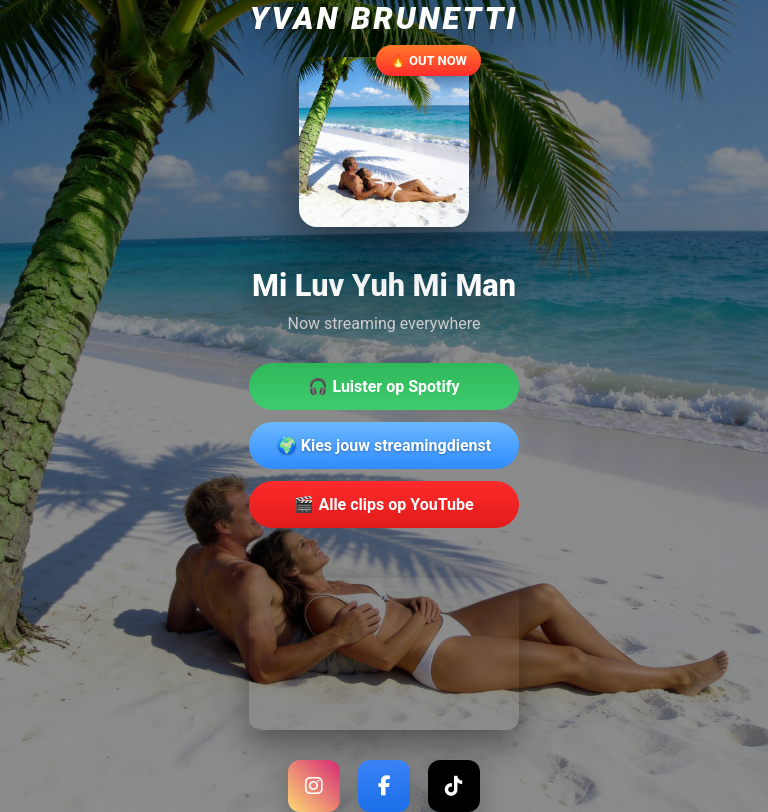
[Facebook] (384, 786)
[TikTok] (454, 786)
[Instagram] (314, 786)
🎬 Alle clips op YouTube (383, 504)
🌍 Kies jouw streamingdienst (384, 445)
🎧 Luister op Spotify (383, 386)
